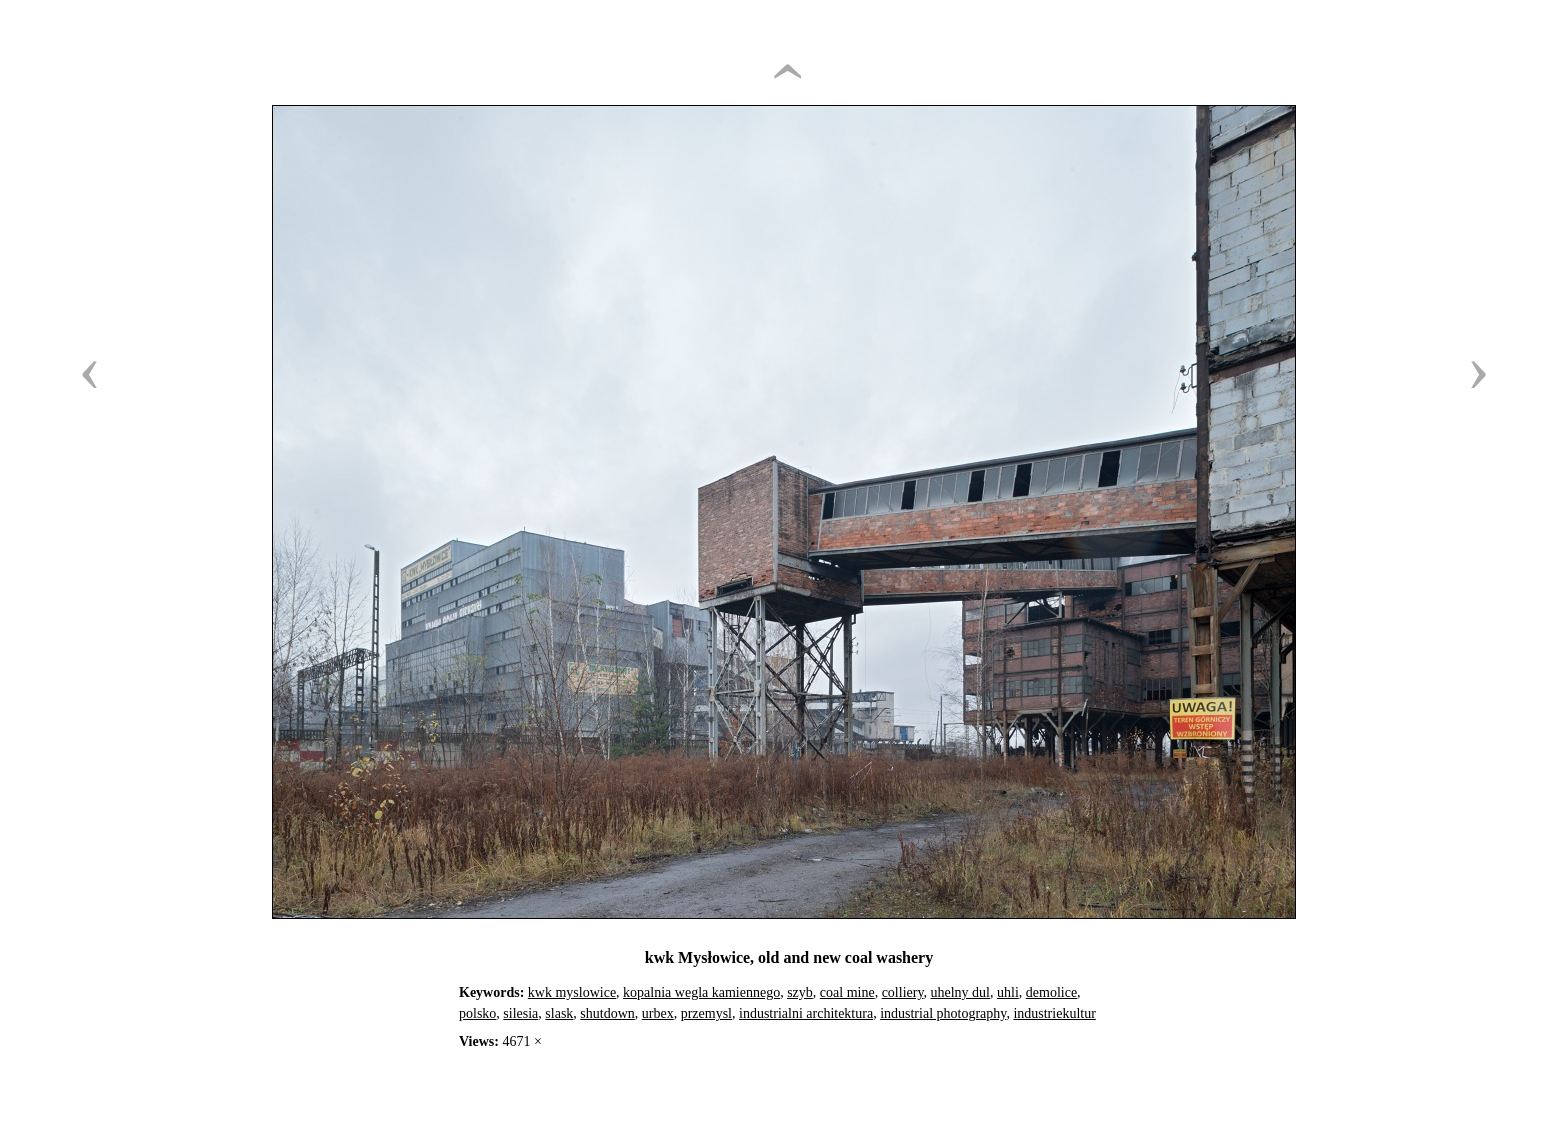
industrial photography (943, 1013)
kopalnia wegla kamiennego (701, 992)
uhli (1008, 992)
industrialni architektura (806, 1013)
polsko (477, 1013)
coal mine (847, 992)
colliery (903, 992)
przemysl (706, 1013)
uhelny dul (961, 992)
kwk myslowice (572, 992)
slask (559, 1013)
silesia (520, 1013)
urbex (658, 1013)
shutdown (607, 1013)
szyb (800, 992)
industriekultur (1054, 1013)
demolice (1051, 992)
